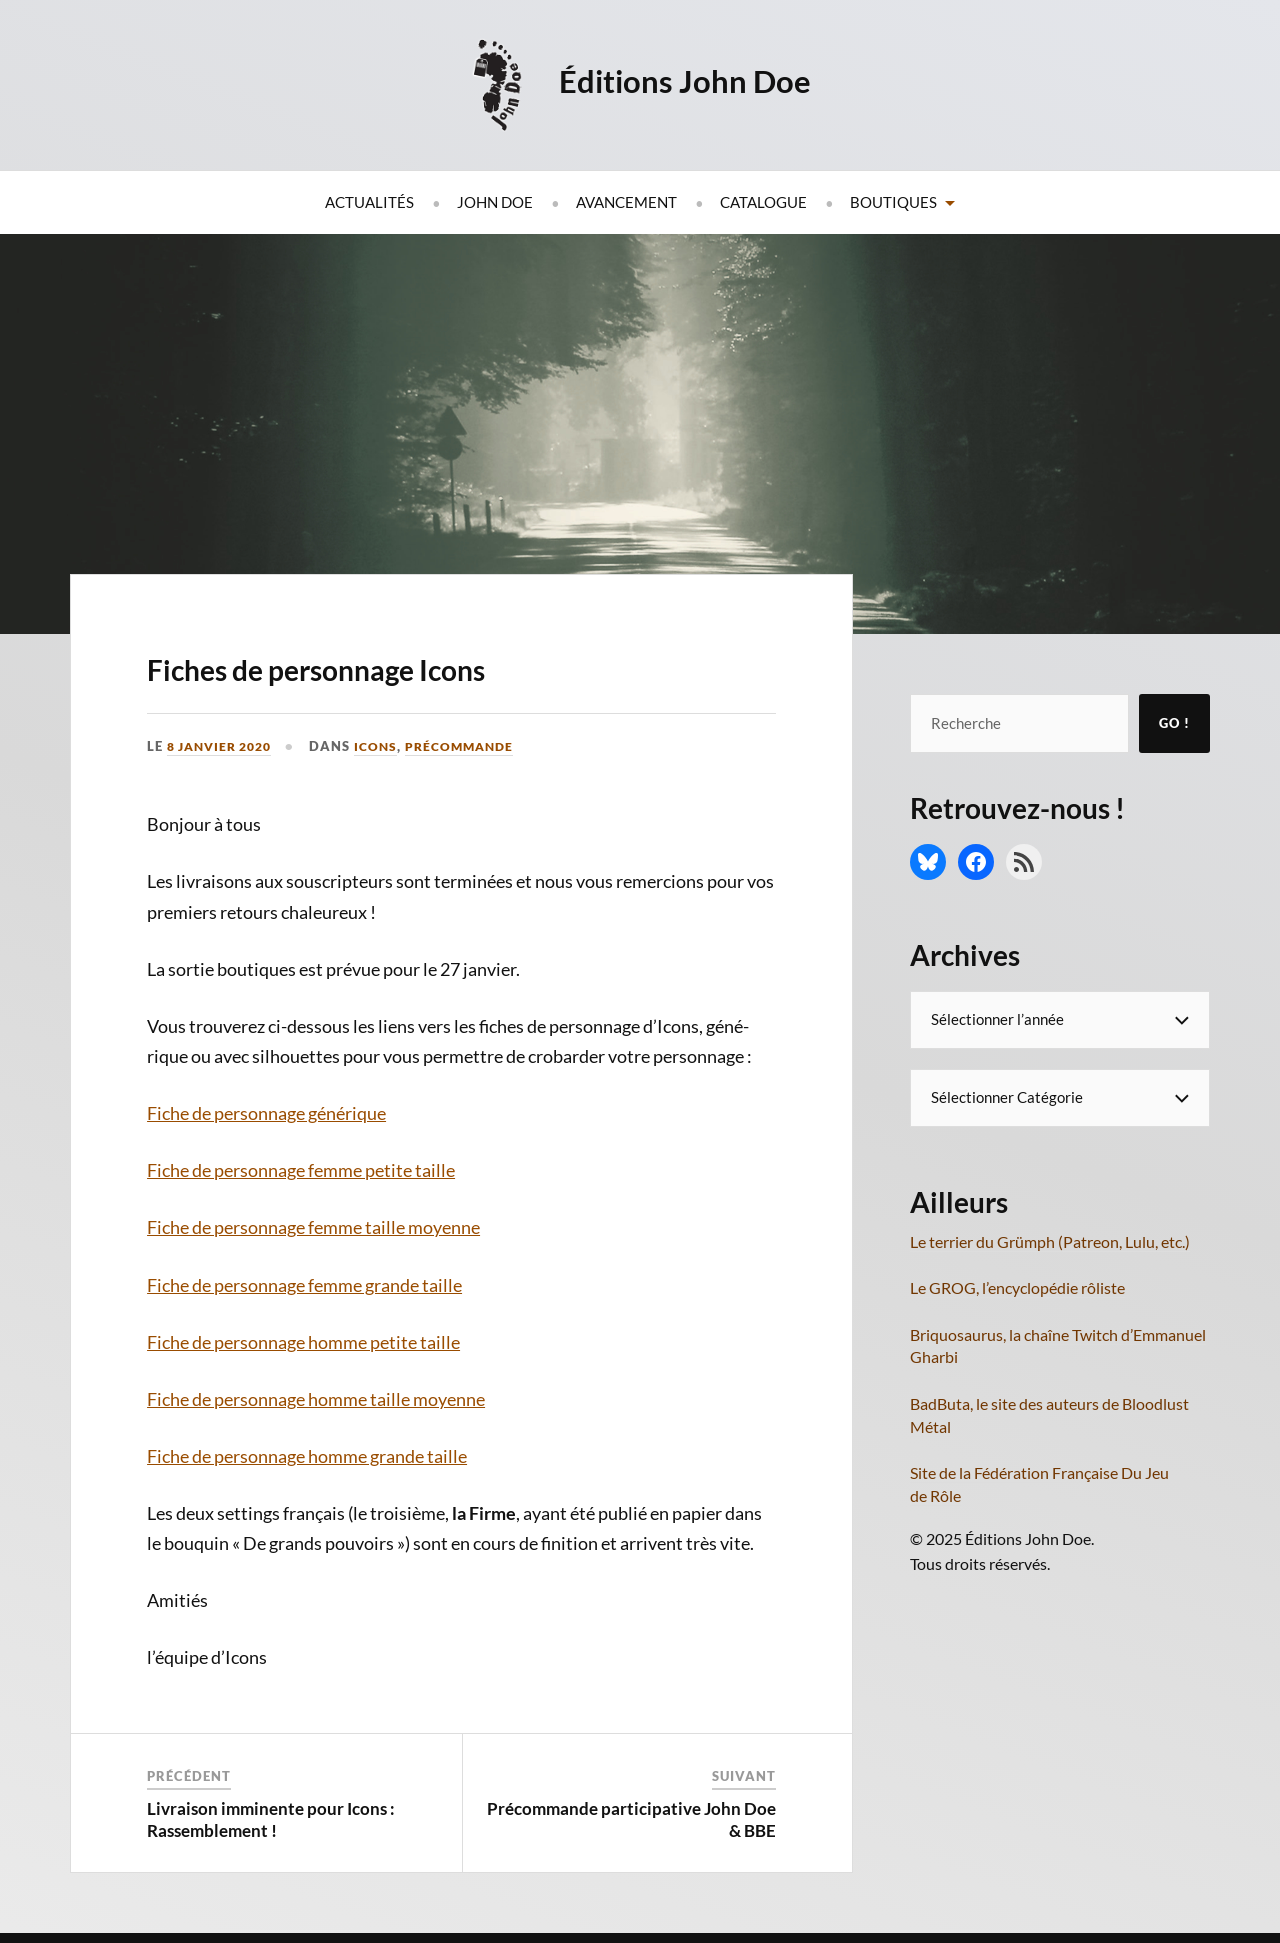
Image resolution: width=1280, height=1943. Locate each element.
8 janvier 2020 (225, 746)
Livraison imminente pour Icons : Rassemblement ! (271, 1819)
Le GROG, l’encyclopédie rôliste (1017, 1287)
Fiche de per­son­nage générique (266, 1113)
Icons (388, 746)
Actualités (369, 202)
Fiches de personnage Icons (414, 663)
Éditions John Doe (688, 80)
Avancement (626, 202)
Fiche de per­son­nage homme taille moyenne (316, 1399)
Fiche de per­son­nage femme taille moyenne (313, 1227)
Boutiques (893, 202)
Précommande (476, 746)
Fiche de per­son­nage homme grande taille (307, 1456)
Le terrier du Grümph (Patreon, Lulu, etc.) (1050, 1241)
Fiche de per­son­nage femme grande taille (304, 1285)
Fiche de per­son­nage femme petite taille (301, 1170)
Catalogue (763, 202)
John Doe (495, 202)
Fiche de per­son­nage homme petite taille (303, 1342)
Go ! (1174, 723)
